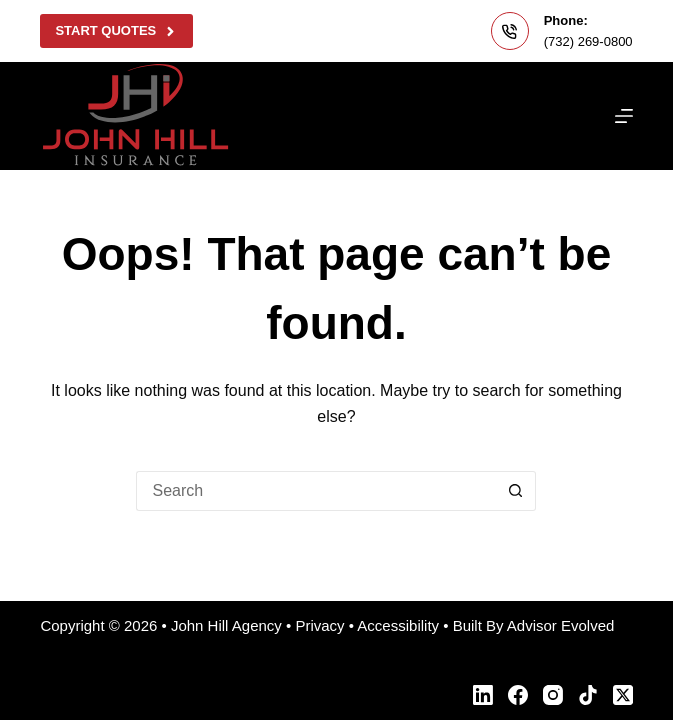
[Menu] (624, 116)
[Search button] (516, 491)
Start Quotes (116, 31)
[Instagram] (553, 695)
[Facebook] (518, 695)
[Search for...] (316, 491)
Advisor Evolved (561, 625)
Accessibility (398, 625)
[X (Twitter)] (623, 695)
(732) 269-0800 (588, 41)
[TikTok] (588, 695)
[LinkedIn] (483, 695)
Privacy (319, 625)
